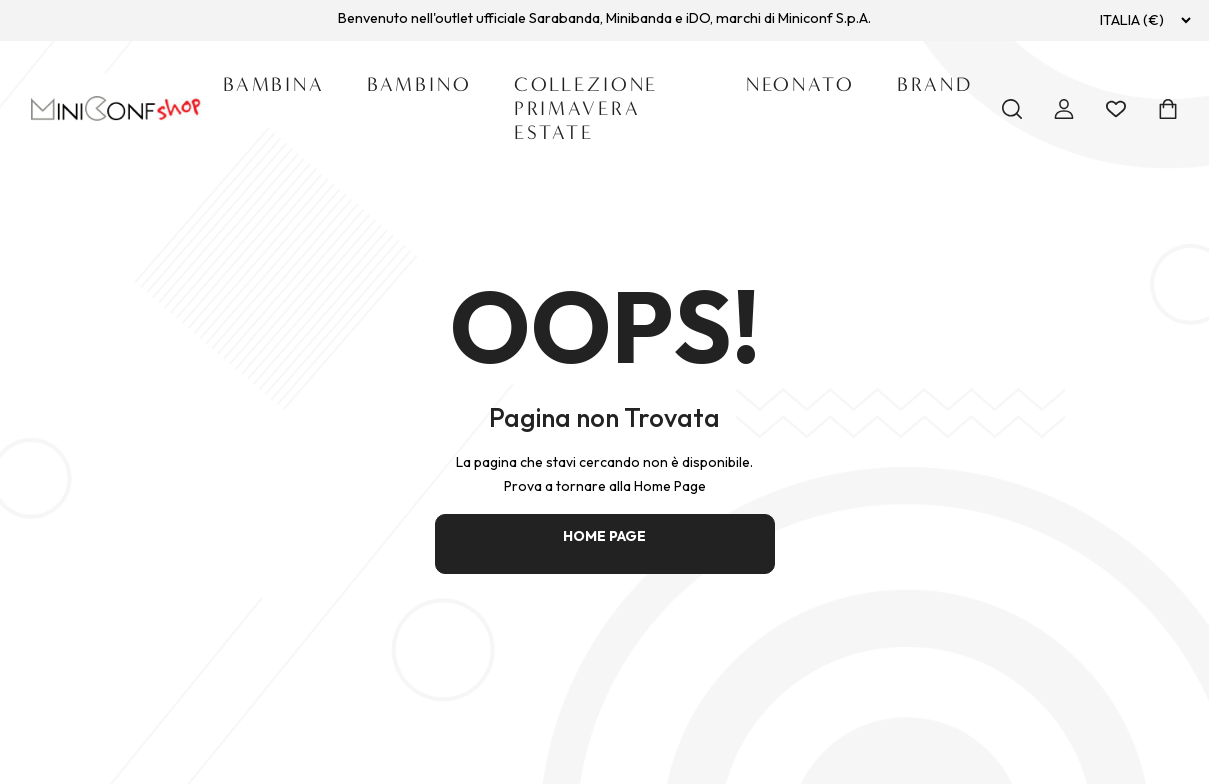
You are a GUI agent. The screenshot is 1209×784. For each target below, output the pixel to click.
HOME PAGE (604, 536)
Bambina (274, 84)
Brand (935, 84)
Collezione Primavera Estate (586, 108)
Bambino (419, 84)
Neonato (800, 84)
